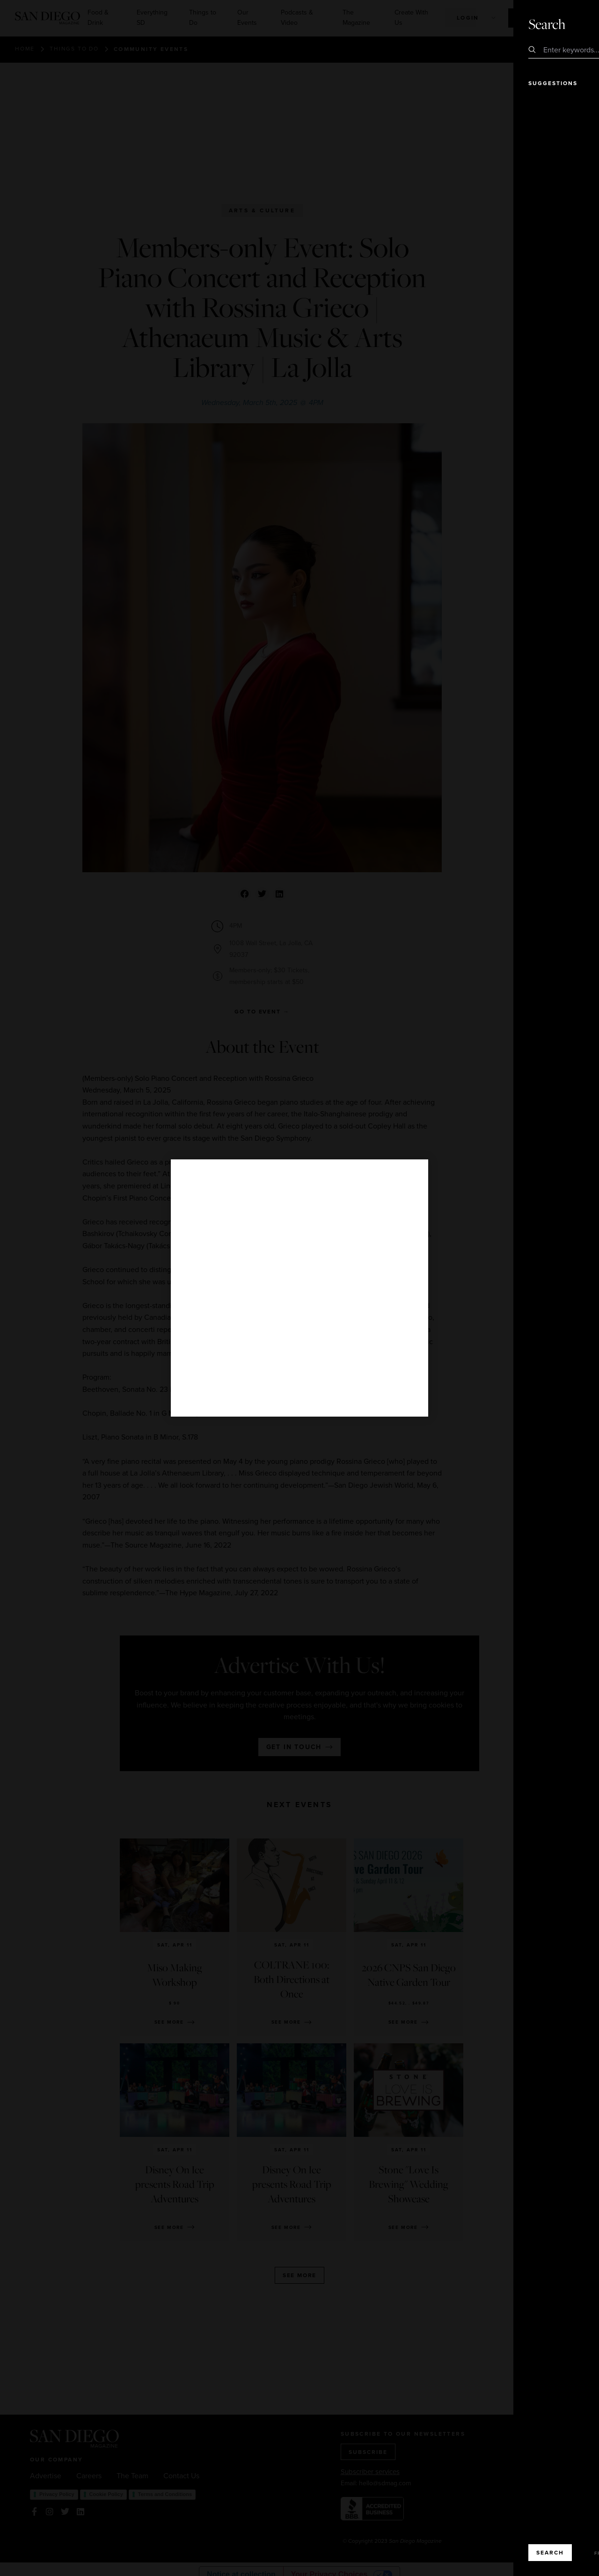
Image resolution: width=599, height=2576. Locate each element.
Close (565, 23)
